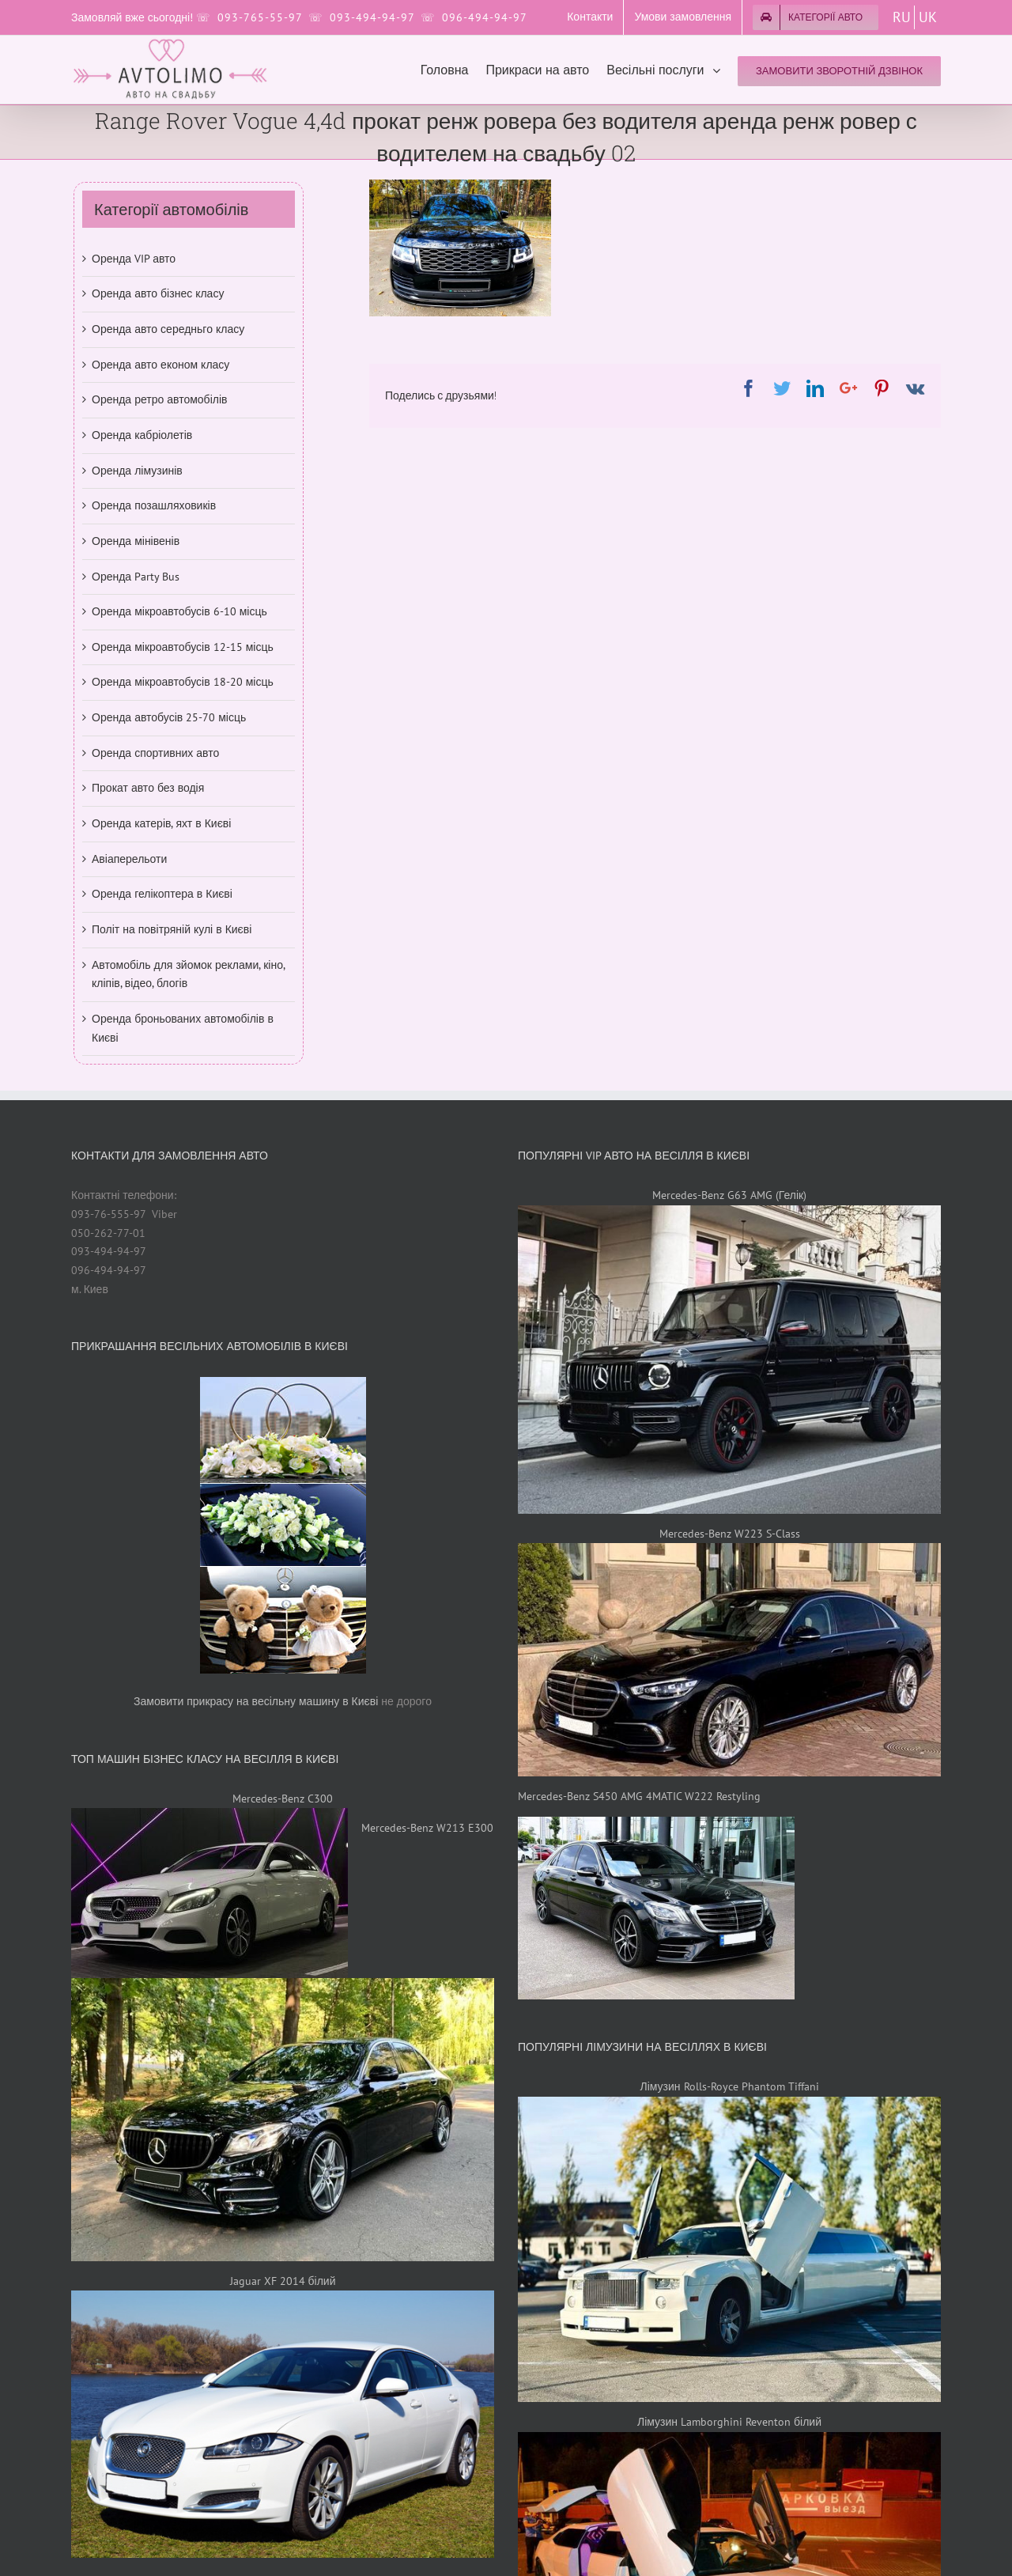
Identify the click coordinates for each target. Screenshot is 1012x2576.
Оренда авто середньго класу (168, 329)
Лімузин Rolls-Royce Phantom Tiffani (729, 2086)
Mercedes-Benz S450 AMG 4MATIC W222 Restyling (639, 1796)
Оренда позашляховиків (154, 505)
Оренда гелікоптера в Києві (162, 894)
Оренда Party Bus (135, 576)
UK (928, 17)
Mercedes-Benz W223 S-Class (729, 1533)
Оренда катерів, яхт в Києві (161, 823)
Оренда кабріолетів (142, 435)
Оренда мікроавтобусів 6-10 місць (179, 611)
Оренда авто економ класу (160, 364)
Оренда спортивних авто (155, 753)
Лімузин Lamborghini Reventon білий (729, 2422)
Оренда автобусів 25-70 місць (169, 717)
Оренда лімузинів (137, 470)
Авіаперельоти (129, 859)
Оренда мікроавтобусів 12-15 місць (183, 647)
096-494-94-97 (484, 17)
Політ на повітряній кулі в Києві (171, 929)
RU (902, 17)
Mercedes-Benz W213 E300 (427, 1828)
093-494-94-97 (372, 17)
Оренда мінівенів (135, 541)
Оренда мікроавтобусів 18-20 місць (183, 682)
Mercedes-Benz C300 (282, 1798)
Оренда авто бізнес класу (158, 293)
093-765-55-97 (259, 17)
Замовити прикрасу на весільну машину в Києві (256, 1701)
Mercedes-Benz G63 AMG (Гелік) (729, 1195)
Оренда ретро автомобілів (159, 399)
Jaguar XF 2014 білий (283, 2281)
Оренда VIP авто (134, 259)
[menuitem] (590, 17)
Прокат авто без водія (148, 788)
